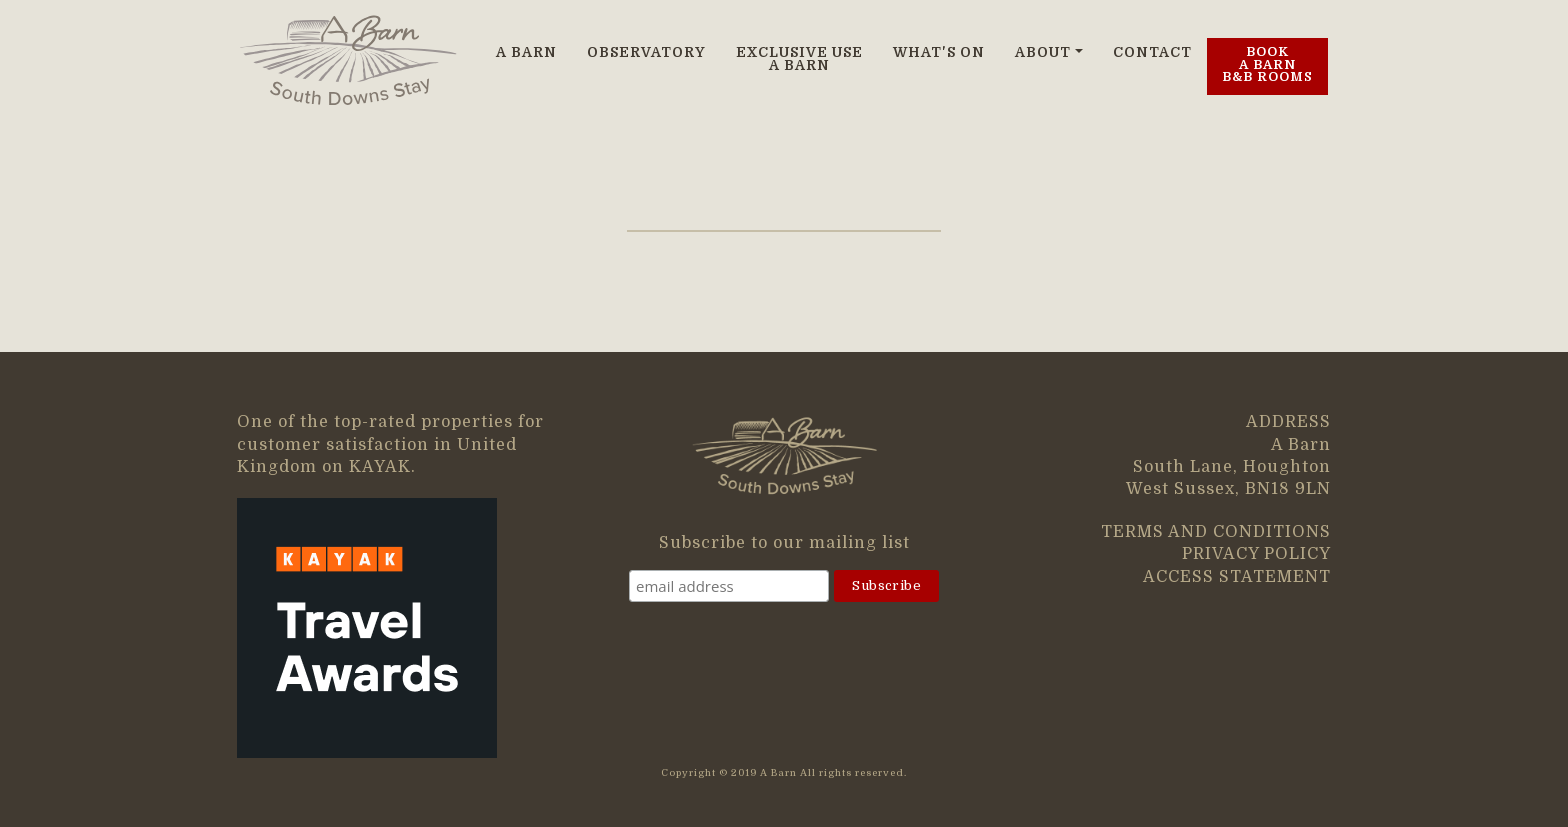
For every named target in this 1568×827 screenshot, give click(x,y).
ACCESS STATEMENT (1237, 577)
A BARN (526, 52)
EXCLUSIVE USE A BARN (799, 59)
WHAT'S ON (939, 52)
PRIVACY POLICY (1256, 554)
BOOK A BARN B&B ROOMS (1267, 64)
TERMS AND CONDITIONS (1216, 532)
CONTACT (1152, 52)
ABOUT (1043, 52)
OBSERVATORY (646, 52)
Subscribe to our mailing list (784, 543)
